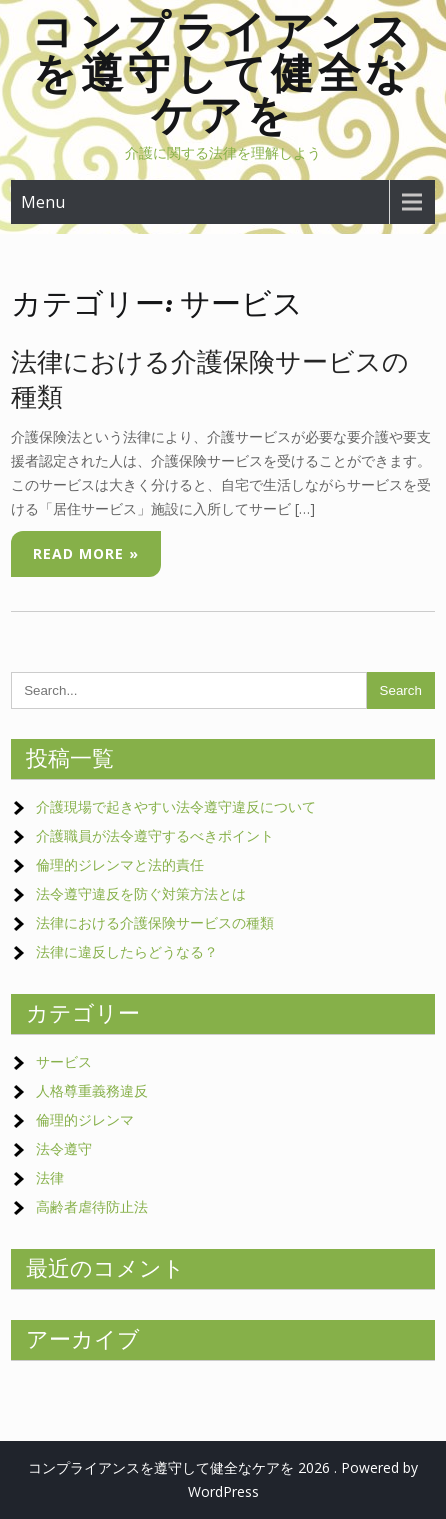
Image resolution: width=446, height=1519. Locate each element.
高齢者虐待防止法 (92, 1206)
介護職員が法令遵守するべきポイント (155, 835)
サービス (64, 1061)
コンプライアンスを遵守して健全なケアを (223, 72)
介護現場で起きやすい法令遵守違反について (176, 806)
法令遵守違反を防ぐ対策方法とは (141, 893)
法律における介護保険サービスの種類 (155, 922)
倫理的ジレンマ (85, 1119)
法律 (50, 1177)
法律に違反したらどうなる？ (127, 951)
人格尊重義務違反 (92, 1090)
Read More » (86, 553)
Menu (43, 202)
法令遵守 (64, 1148)
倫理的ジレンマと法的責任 (120, 864)
